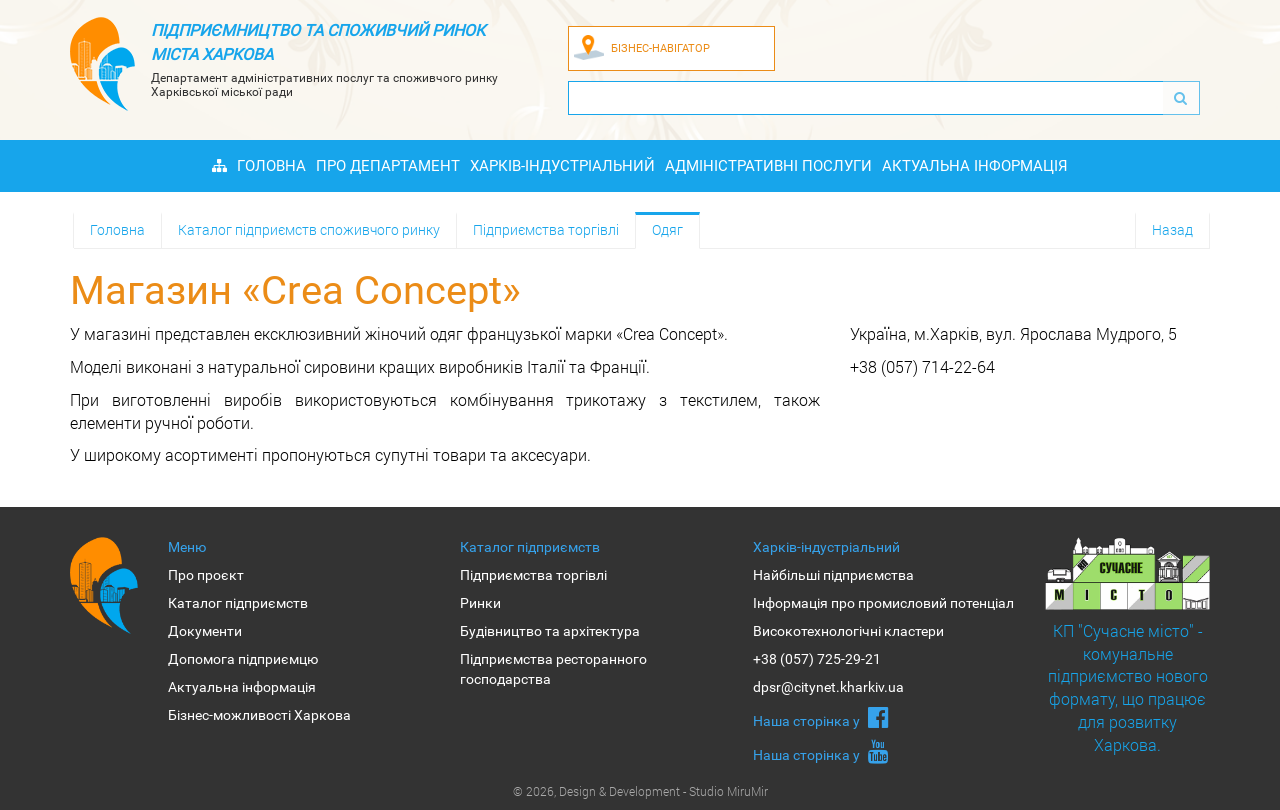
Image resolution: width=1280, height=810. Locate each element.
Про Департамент (388, 166)
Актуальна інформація (975, 166)
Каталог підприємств (238, 603)
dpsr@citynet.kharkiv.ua (828, 687)
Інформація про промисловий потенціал (883, 603)
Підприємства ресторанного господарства (553, 669)
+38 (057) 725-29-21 (817, 659)
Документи (205, 631)
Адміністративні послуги (768, 166)
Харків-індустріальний (562, 166)
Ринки (480, 603)
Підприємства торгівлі (546, 229)
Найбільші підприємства (833, 575)
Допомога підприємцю (243, 659)
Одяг (667, 229)
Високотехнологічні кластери (848, 631)
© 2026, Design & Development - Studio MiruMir (640, 791)
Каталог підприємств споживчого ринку (309, 229)
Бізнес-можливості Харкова (259, 715)
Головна (271, 166)
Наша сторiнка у (821, 717)
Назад (1172, 229)
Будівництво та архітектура (550, 631)
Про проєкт (206, 575)
